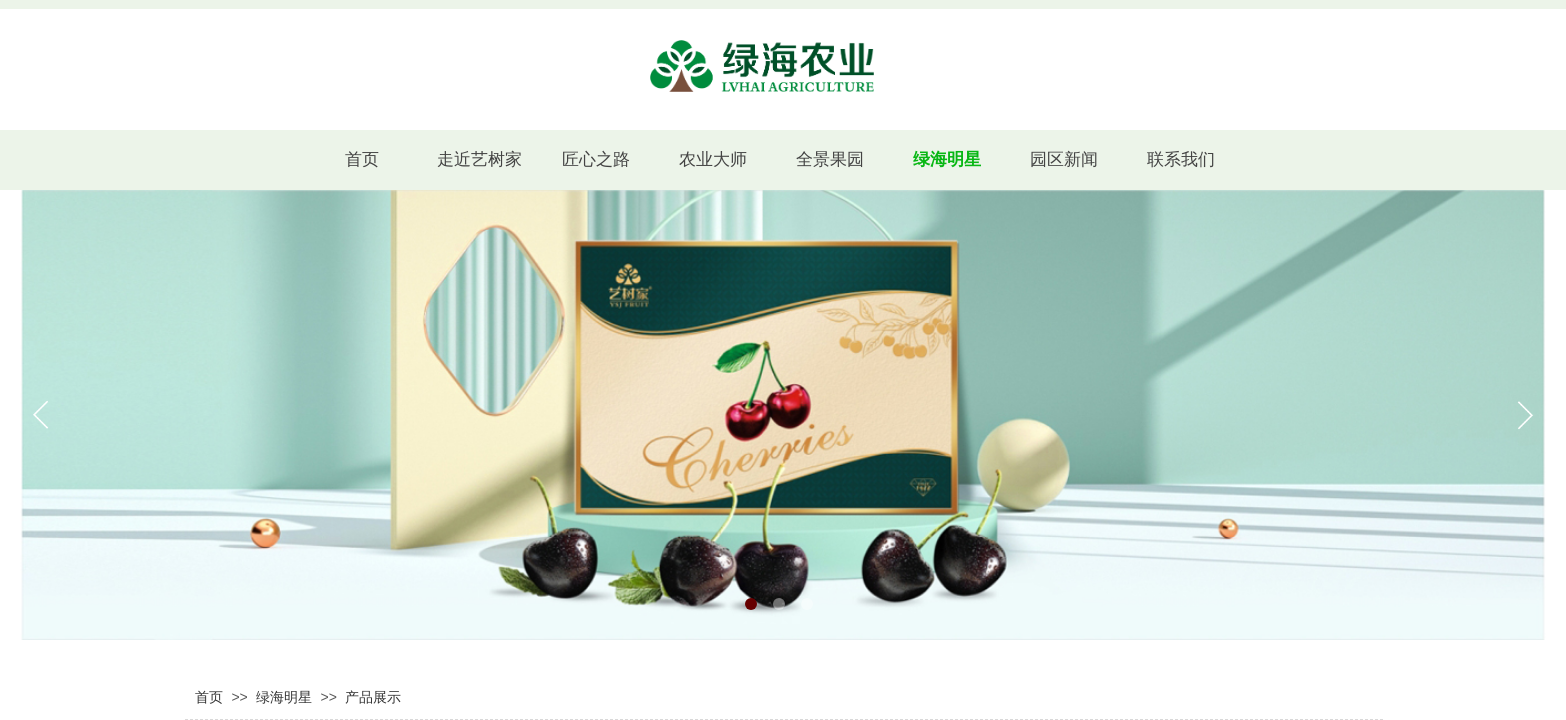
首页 (209, 697)
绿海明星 (284, 697)
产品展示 (373, 697)
